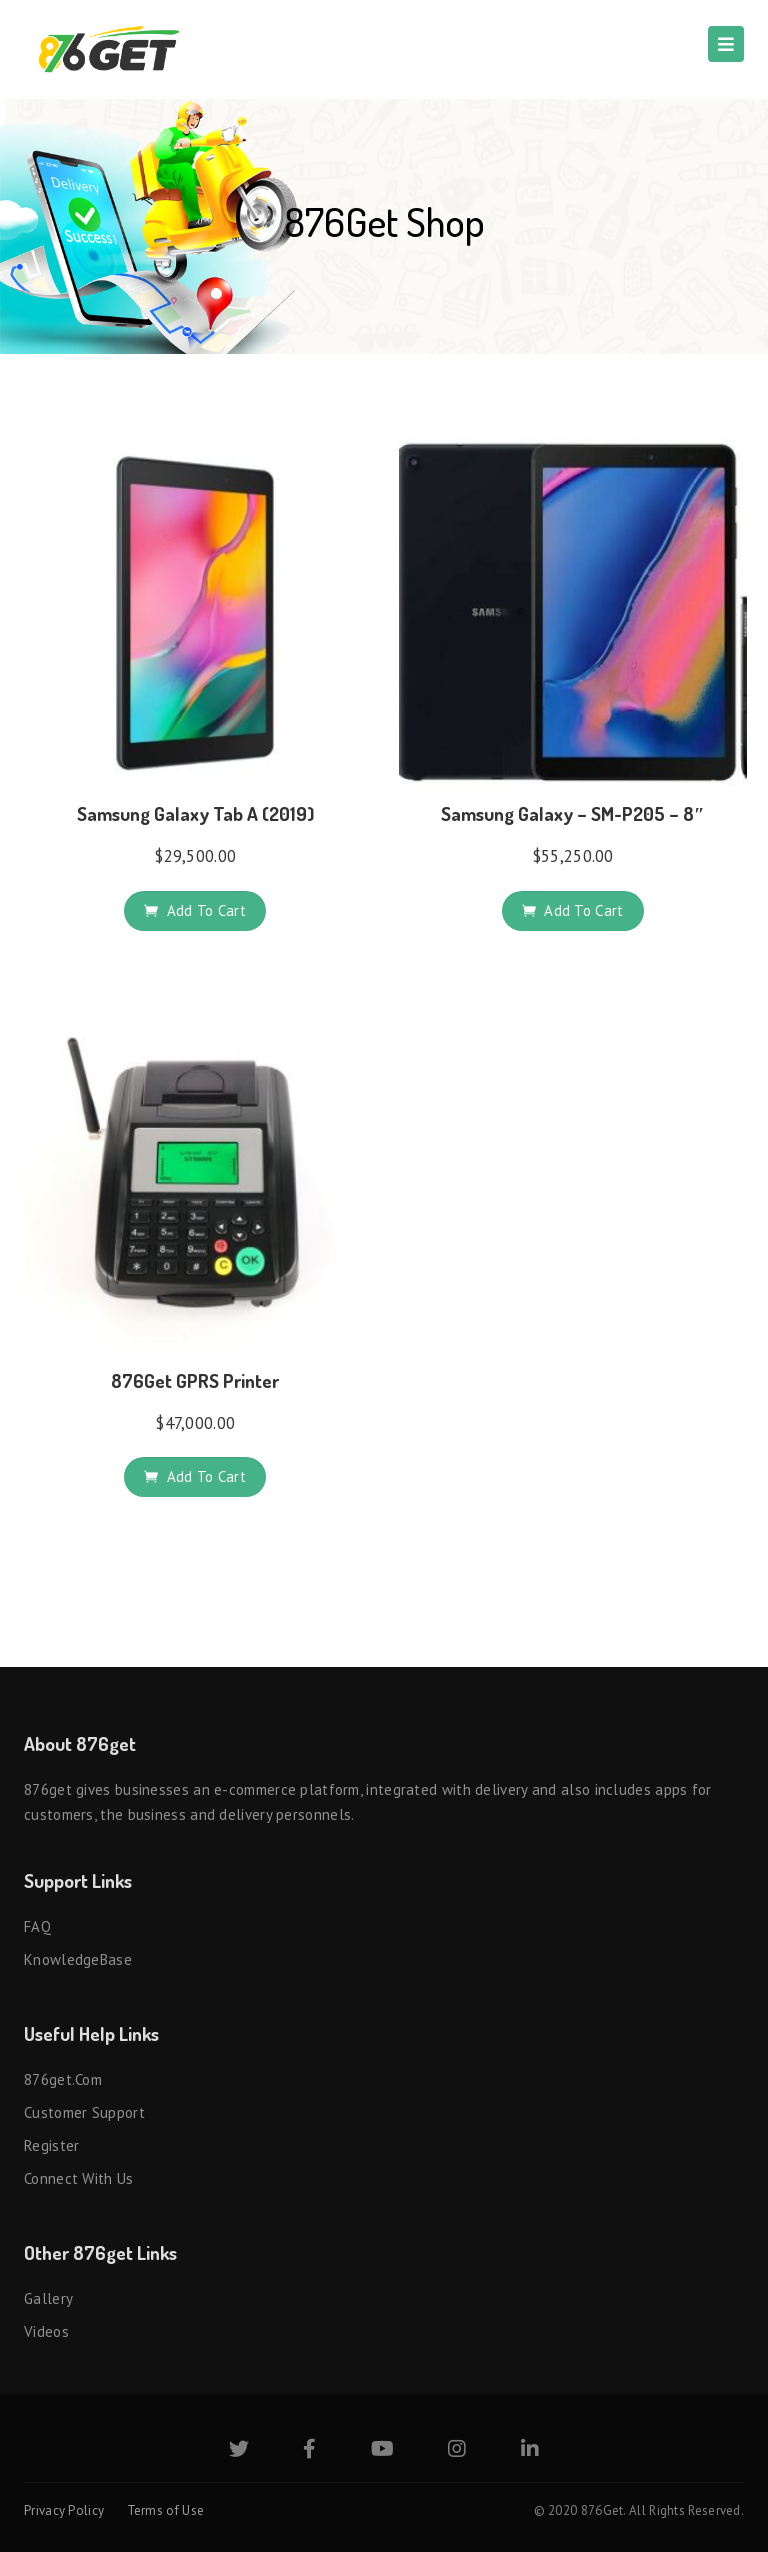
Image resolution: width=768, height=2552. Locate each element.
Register (51, 2145)
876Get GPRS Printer (195, 1380)
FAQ (37, 1926)
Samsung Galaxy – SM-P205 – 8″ (573, 813)
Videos (46, 2331)
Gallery (48, 2298)
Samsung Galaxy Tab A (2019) (195, 813)
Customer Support (84, 2112)
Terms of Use (166, 2510)
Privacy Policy (64, 2510)
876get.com (63, 2079)
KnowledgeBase (78, 1959)
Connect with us (79, 2178)
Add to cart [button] (206, 910)
